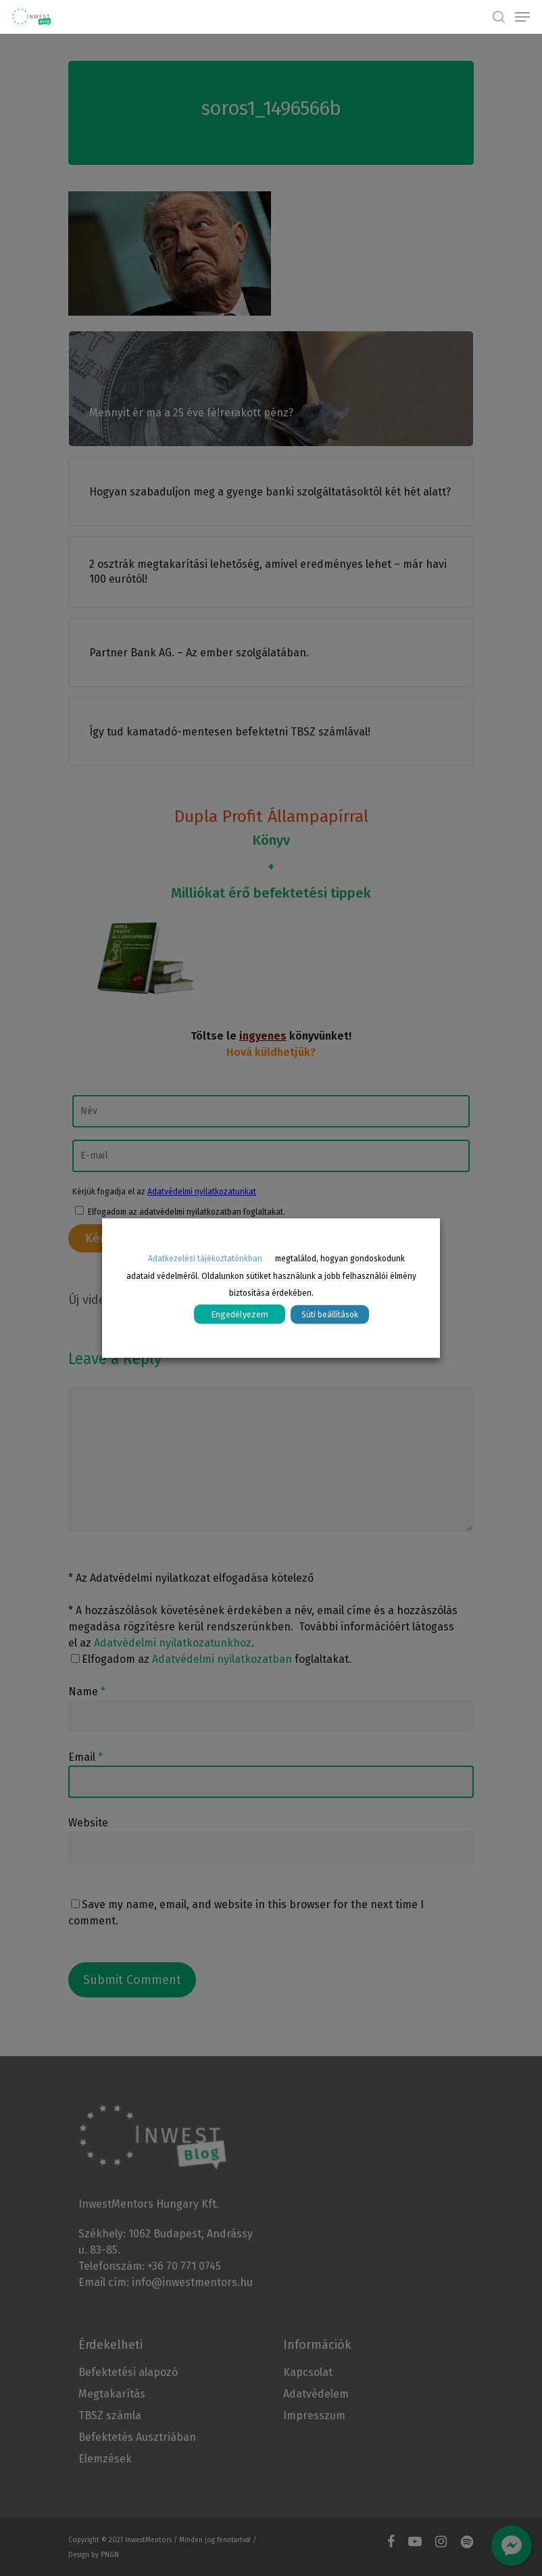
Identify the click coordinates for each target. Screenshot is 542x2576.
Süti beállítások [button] (329, 1314)
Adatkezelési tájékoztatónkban (205, 1258)
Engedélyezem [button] (239, 1314)
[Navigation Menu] (522, 17)
